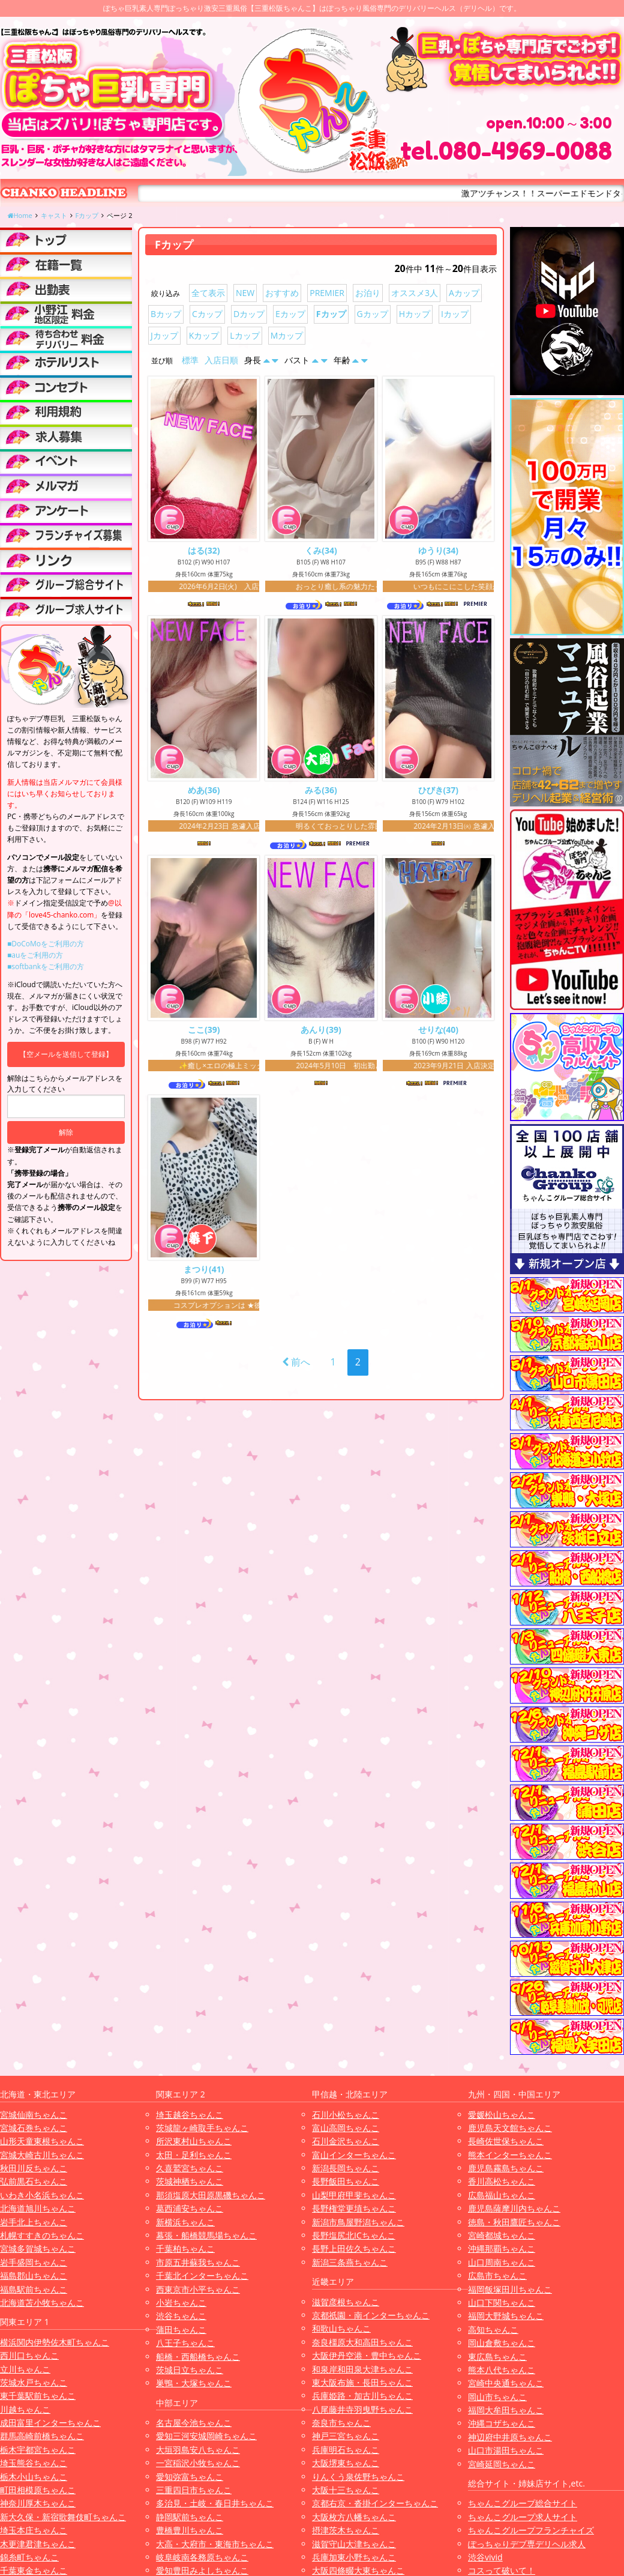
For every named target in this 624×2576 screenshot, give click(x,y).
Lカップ (244, 335)
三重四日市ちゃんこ (194, 2490)
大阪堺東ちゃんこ (345, 2463)
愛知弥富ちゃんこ (189, 2476)
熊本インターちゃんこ (510, 2154)
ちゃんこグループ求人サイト (522, 2517)
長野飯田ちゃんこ (345, 2181)
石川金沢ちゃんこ (345, 2141)
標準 (190, 360)
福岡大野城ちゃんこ (506, 2315)
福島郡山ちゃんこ (33, 2275)
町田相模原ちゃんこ (38, 2490)
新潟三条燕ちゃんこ (350, 2262)
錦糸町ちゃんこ (29, 2557)
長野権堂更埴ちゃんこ (354, 2208)
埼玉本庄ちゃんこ (33, 2530)
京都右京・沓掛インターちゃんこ (375, 2503)
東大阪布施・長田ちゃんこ (362, 2382)
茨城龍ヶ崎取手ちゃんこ (202, 2127)
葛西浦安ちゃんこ (189, 2208)
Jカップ (164, 335)
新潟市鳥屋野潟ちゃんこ (358, 2222)
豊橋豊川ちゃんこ (189, 2530)
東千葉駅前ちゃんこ (38, 2395)
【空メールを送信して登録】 (66, 1054)
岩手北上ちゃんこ (33, 2222)
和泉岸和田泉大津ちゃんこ (362, 2369)
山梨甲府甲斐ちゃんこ (354, 2195)
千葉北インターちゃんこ (202, 2275)
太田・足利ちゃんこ (194, 2154)
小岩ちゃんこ (181, 2302)
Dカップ (249, 313)
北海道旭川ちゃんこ (38, 2208)
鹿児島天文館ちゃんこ (510, 2127)
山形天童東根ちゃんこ (42, 2141)
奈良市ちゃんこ (341, 2422)
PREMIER (327, 292)
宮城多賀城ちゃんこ (38, 2248)
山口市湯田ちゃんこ (506, 2450)
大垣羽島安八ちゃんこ (198, 2449)
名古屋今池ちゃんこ (194, 2422)
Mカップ (287, 335)
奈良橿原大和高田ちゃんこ (362, 2342)
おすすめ (282, 292)
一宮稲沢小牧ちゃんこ (198, 2463)
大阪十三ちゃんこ (345, 2490)
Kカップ (204, 335)
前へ (296, 1367)
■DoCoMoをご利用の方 (45, 944)
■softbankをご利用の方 (45, 966)
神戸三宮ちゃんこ (345, 2435)
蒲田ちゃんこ (181, 2329)
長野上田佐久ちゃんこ (354, 2248)
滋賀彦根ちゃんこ (345, 2302)
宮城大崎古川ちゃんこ (42, 2154)
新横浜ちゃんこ (185, 2222)
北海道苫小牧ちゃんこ (42, 2302)
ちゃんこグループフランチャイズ (531, 2530)
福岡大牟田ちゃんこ (506, 2410)
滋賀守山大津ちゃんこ (354, 2544)
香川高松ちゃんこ (501, 2181)
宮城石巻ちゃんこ (33, 2127)
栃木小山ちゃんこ (33, 2476)
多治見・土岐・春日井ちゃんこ (215, 2503)
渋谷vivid (485, 2557)
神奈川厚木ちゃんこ (38, 2503)
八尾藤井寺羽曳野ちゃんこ (362, 2409)
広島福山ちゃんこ (501, 2195)
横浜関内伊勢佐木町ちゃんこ (54, 2342)
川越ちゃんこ (25, 2409)
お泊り (367, 292)
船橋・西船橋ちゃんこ (198, 2356)
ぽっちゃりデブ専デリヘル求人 (527, 2544)
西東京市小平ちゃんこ (198, 2289)
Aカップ (464, 292)
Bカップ (166, 313)
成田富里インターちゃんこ (50, 2422)
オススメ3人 (414, 292)
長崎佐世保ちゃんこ (506, 2141)
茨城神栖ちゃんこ (189, 2181)
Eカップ (290, 313)
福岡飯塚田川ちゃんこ (510, 2289)
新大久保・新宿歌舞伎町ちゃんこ (63, 2517)
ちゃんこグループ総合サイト (522, 2503)
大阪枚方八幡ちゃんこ (354, 2517)
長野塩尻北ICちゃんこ (353, 2235)
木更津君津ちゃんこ (38, 2544)
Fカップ (331, 313)
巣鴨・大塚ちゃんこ (194, 2383)
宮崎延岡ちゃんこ (501, 2464)
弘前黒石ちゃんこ (33, 2181)
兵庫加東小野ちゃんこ (354, 2557)
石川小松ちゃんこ (345, 2114)
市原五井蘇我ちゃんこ (198, 2262)
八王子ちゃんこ (185, 2342)
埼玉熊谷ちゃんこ (33, 2463)
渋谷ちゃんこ (181, 2315)
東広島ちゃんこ (497, 2356)
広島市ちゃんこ (497, 2275)
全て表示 (208, 292)
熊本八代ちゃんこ (501, 2369)
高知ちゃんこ (493, 2329)
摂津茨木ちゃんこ (345, 2530)
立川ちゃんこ (25, 2369)
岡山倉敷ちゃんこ (501, 2342)
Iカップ (455, 313)
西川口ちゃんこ (29, 2355)
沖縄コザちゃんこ (501, 2423)
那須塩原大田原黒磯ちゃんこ (210, 2195)
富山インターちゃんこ (354, 2154)
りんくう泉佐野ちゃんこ (358, 2476)
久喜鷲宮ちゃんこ (189, 2168)
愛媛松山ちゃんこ (501, 2114)
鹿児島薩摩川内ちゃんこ (514, 2208)
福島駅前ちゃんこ (33, 2289)
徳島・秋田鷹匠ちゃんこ (514, 2222)
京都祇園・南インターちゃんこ (371, 2315)
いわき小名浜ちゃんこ (42, 2195)
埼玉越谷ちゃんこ (189, 2114)
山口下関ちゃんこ (501, 2302)
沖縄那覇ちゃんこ (501, 2248)
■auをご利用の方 (35, 955)
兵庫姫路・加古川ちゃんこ (362, 2395)
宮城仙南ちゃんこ (33, 2114)
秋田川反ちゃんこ (33, 2168)
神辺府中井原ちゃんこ (510, 2437)
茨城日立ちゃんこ (189, 2369)
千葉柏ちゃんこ (185, 2248)
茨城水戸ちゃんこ (33, 2382)
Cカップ (207, 313)
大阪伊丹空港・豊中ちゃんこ (366, 2355)
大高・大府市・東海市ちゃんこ (215, 2544)
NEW (245, 292)
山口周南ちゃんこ (501, 2262)
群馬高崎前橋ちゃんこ (42, 2435)
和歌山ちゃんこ (341, 2328)
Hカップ (414, 313)
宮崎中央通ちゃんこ (506, 2383)
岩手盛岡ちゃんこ (33, 2262)
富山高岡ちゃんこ (345, 2127)
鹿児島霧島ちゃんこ (506, 2168)
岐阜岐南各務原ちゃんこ (202, 2557)
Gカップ (372, 313)
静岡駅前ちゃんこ (189, 2517)
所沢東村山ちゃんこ (194, 2141)
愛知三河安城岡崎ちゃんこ (206, 2435)
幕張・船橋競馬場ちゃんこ (206, 2235)
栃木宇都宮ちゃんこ (38, 2449)
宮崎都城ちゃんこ (501, 2235)
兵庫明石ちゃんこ (345, 2449)
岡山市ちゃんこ (497, 2396)
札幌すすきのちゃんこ (42, 2235)
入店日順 (221, 360)
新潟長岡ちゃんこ (345, 2168)
